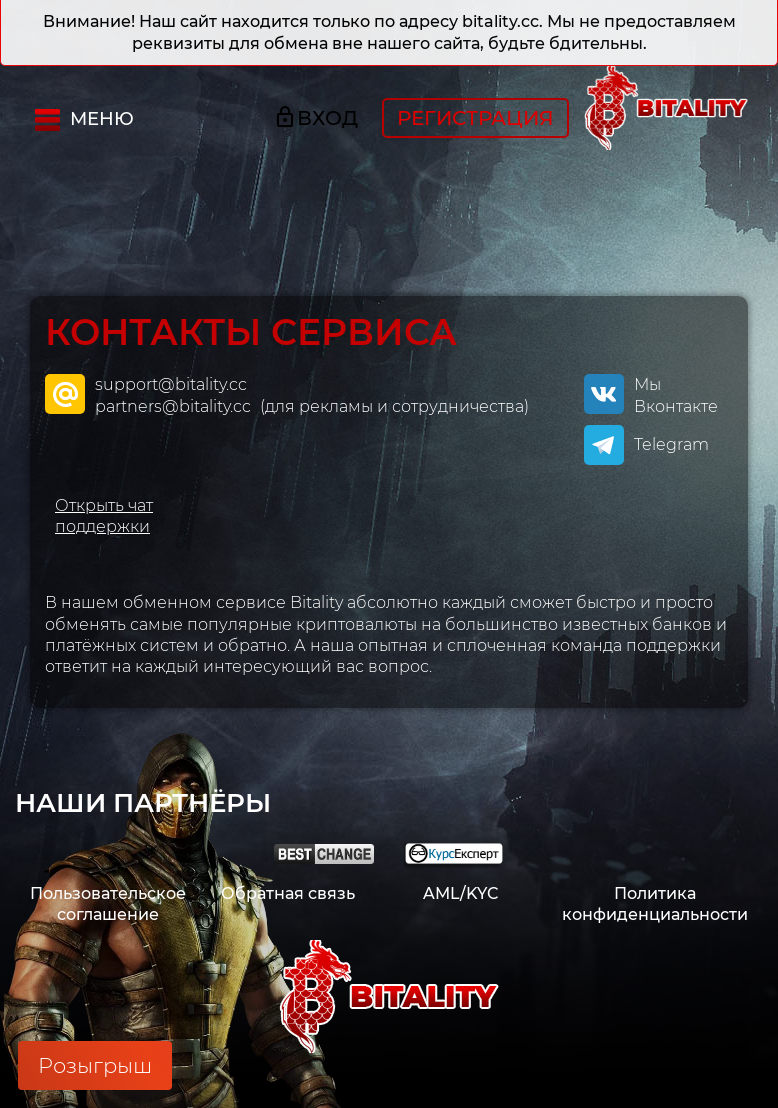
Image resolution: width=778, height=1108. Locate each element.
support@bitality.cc (171, 384)
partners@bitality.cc (175, 406)
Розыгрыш (95, 1065)
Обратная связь (288, 893)
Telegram (671, 444)
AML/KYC (461, 893)
